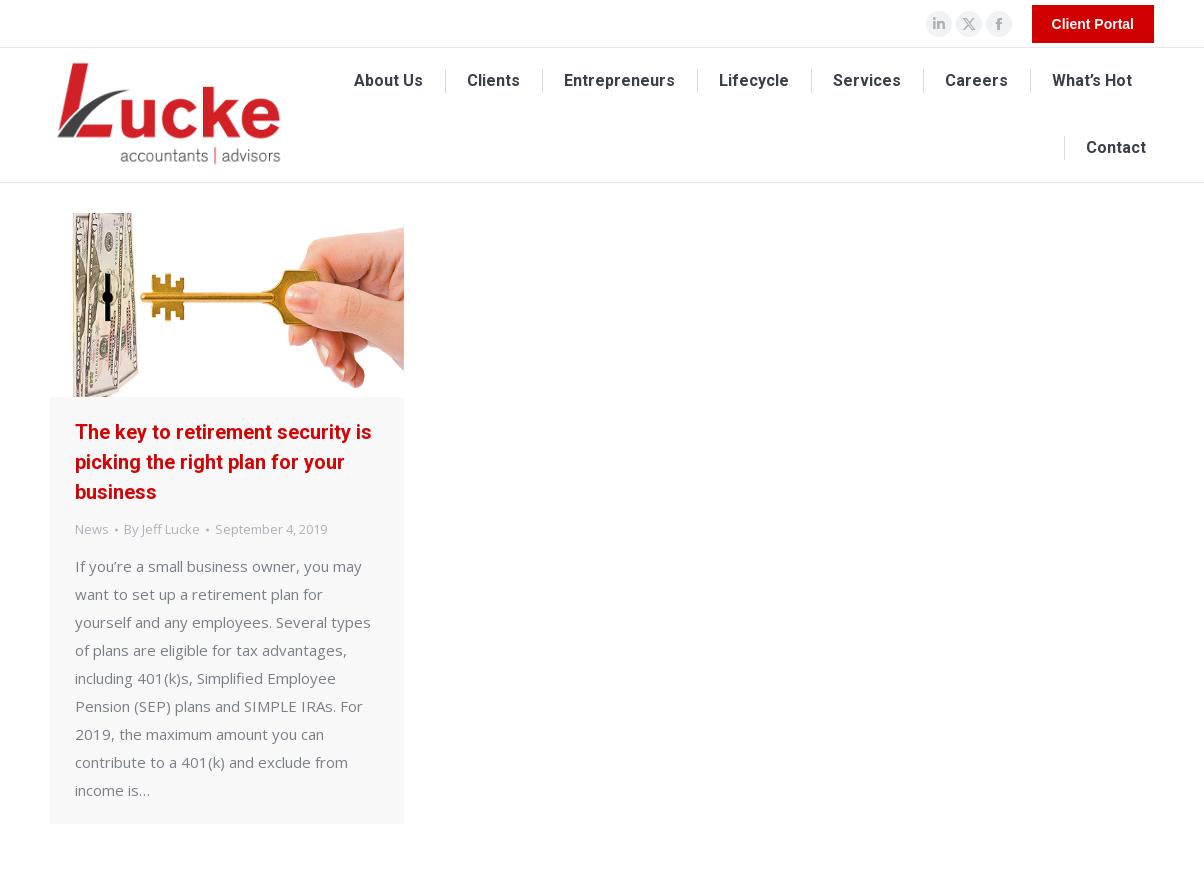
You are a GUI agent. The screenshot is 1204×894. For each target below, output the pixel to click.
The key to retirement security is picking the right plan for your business (223, 462)
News (92, 529)
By (162, 529)
